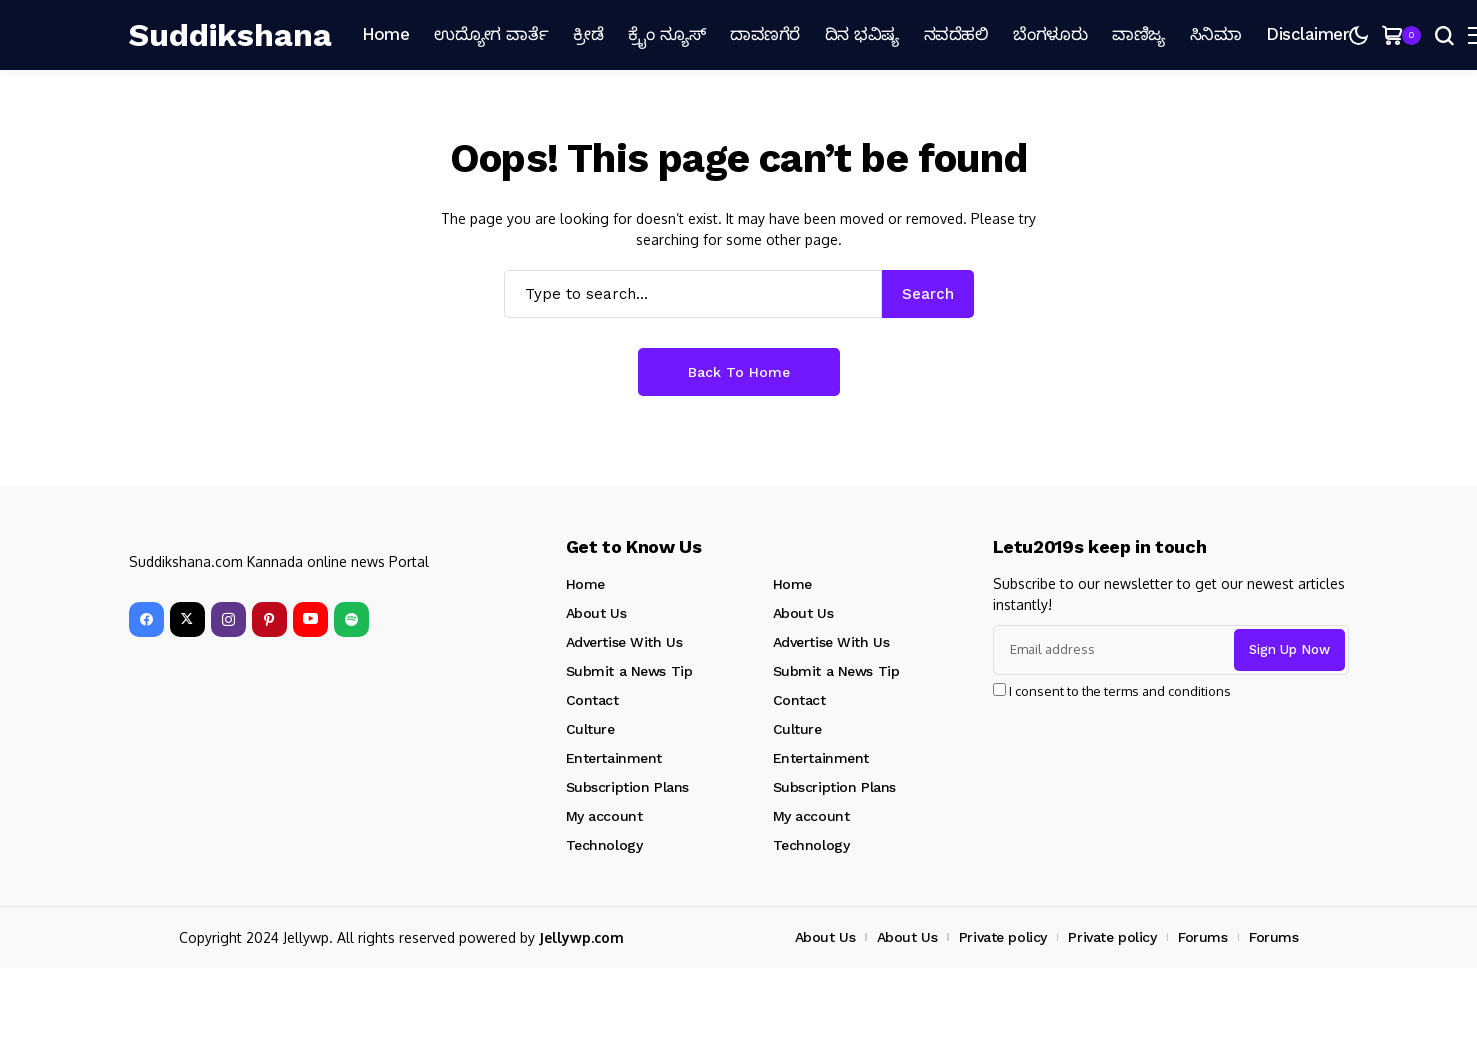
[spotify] (351, 619)
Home (585, 584)
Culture (590, 729)
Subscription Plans (627, 787)
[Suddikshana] (230, 35)
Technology (604, 845)
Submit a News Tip (629, 671)
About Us (596, 613)
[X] (187, 619)
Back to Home (739, 372)
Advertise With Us (624, 642)
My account (604, 816)
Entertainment (614, 758)
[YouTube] (310, 619)
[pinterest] (269, 619)
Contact (592, 700)
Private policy (1003, 937)
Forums (1202, 937)
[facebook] (146, 619)
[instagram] (228, 619)
